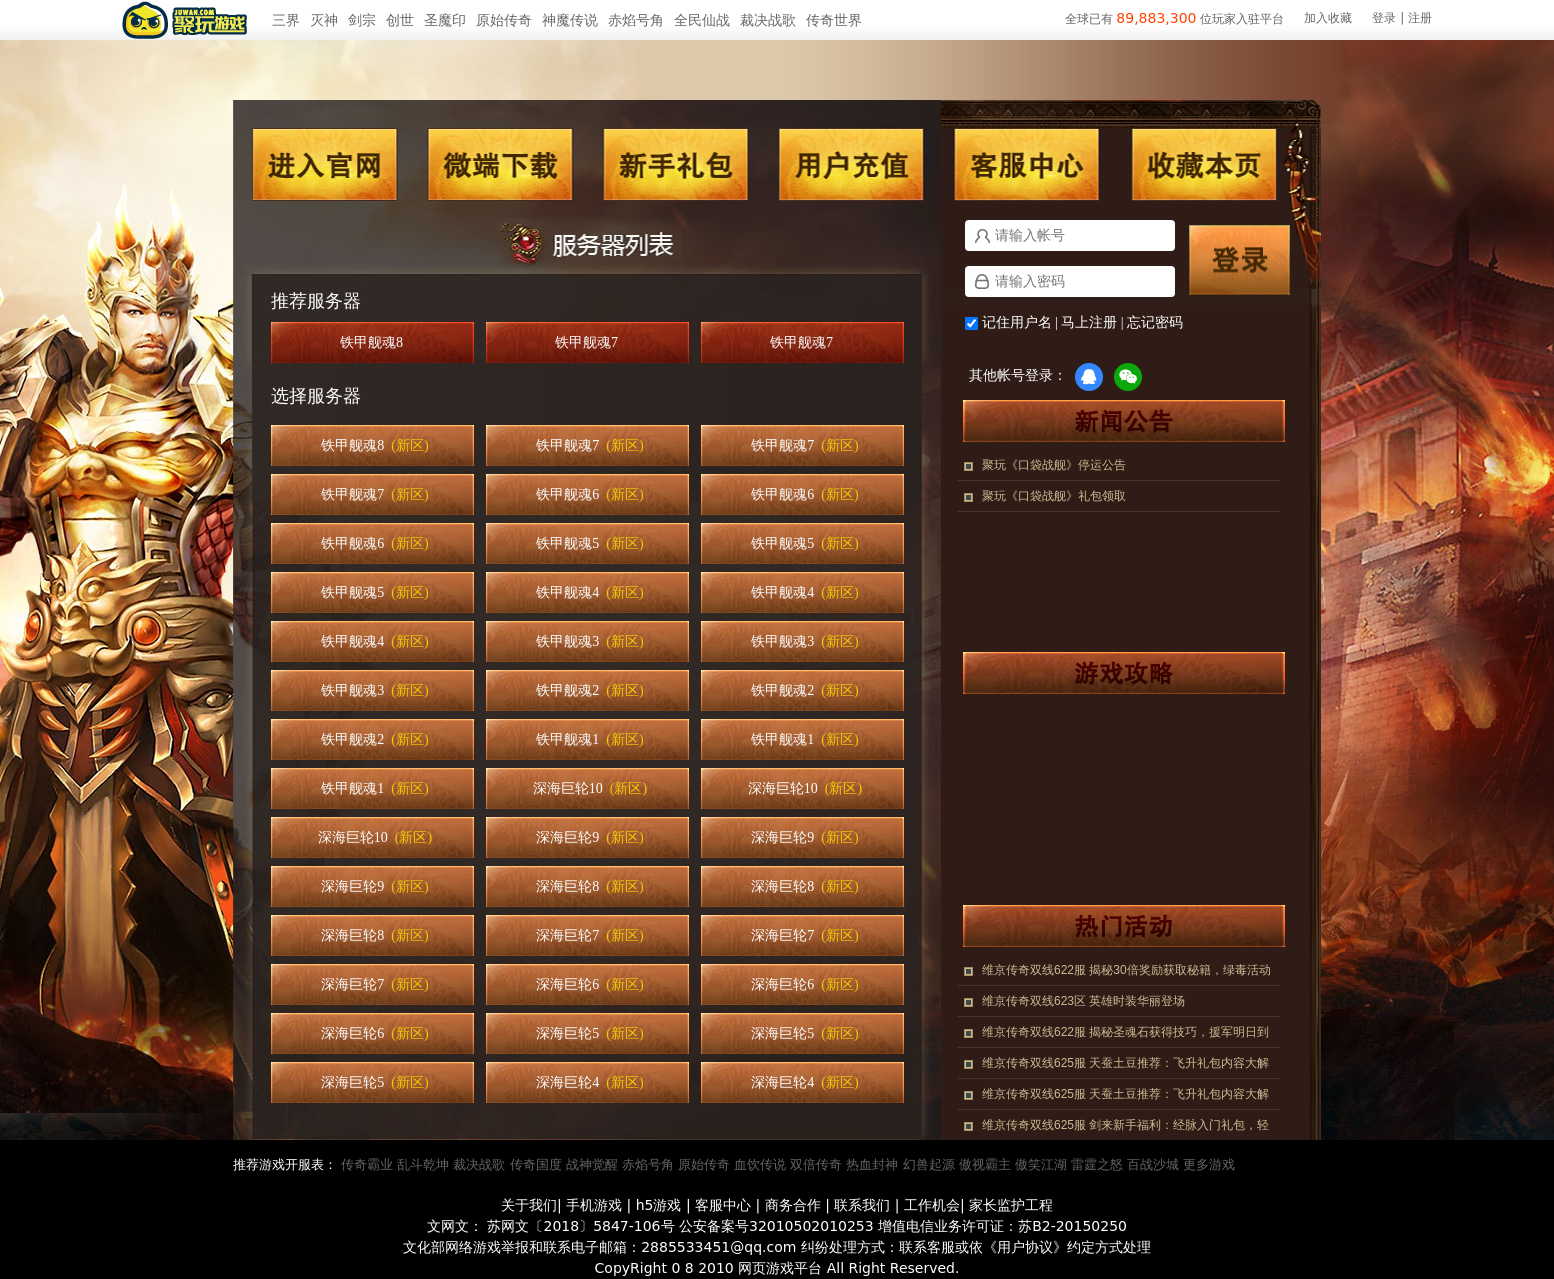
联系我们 (862, 1205)
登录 (1384, 18)
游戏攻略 (1114, 673)
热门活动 (1114, 926)
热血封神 (872, 1164)
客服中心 (1027, 164)
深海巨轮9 (589, 837)
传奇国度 (536, 1164)
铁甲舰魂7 (590, 342)
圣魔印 (445, 20)
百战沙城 (1153, 1164)
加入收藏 (1328, 18)
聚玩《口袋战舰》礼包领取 (1054, 496)
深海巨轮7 (589, 935)
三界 (286, 20)
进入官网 (325, 164)
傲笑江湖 (1041, 1164)
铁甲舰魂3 (589, 641)
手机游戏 (594, 1205)
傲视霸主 (985, 1164)
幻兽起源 (929, 1164)
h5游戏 (659, 1205)
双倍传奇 (816, 1164)
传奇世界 (834, 20)
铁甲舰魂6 (589, 494)
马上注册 (1089, 322)
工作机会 (932, 1205)
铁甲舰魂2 (589, 690)
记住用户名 (1017, 322)
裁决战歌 (768, 20)
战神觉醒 (592, 1164)
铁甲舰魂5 (589, 543)
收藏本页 (1203, 164)
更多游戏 (1209, 1164)
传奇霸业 (367, 1164)
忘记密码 (1155, 322)
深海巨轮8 (589, 886)
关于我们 (529, 1205)
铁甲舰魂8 (375, 342)
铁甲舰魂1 (589, 739)
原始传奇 (504, 20)
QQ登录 (1089, 377)
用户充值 (851, 164)
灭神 (324, 20)
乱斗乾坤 (423, 1164)
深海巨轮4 (589, 1082)
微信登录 (1128, 377)
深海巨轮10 (590, 788)
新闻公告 (1114, 421)
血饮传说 (760, 1164)
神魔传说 (570, 20)
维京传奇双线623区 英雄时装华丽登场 (1083, 1001)
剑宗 (362, 20)
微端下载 (501, 164)
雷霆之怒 (1097, 1164)
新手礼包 (675, 164)
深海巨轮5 (589, 1033)
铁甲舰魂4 (589, 592)
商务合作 (793, 1205)
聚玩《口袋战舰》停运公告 (1054, 465)
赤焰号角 (636, 20)
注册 (1420, 18)
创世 (400, 20)
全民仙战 (702, 20)
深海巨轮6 (589, 984)
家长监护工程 (1011, 1205)
